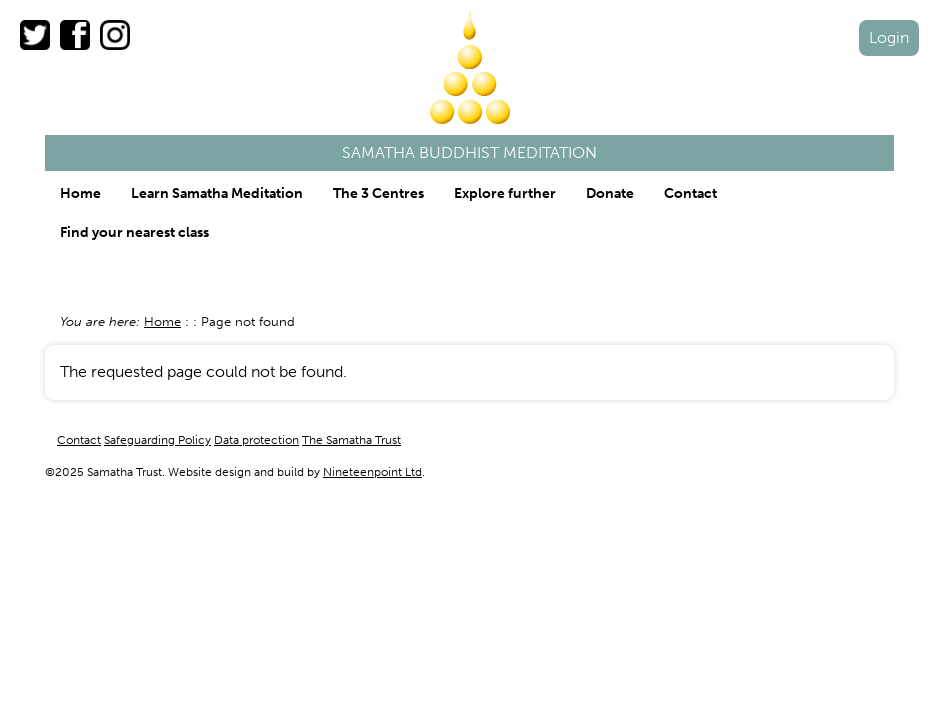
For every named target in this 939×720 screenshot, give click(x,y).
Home (80, 193)
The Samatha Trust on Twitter (35, 35)
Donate (610, 193)
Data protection (256, 440)
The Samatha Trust (351, 440)
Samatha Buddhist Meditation (469, 152)
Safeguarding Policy (157, 440)
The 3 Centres (378, 193)
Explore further (505, 193)
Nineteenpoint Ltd (372, 472)
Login (889, 37)
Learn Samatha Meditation (217, 193)
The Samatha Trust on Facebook (75, 35)
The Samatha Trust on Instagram (115, 35)
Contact (690, 193)
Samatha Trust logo (470, 67)
